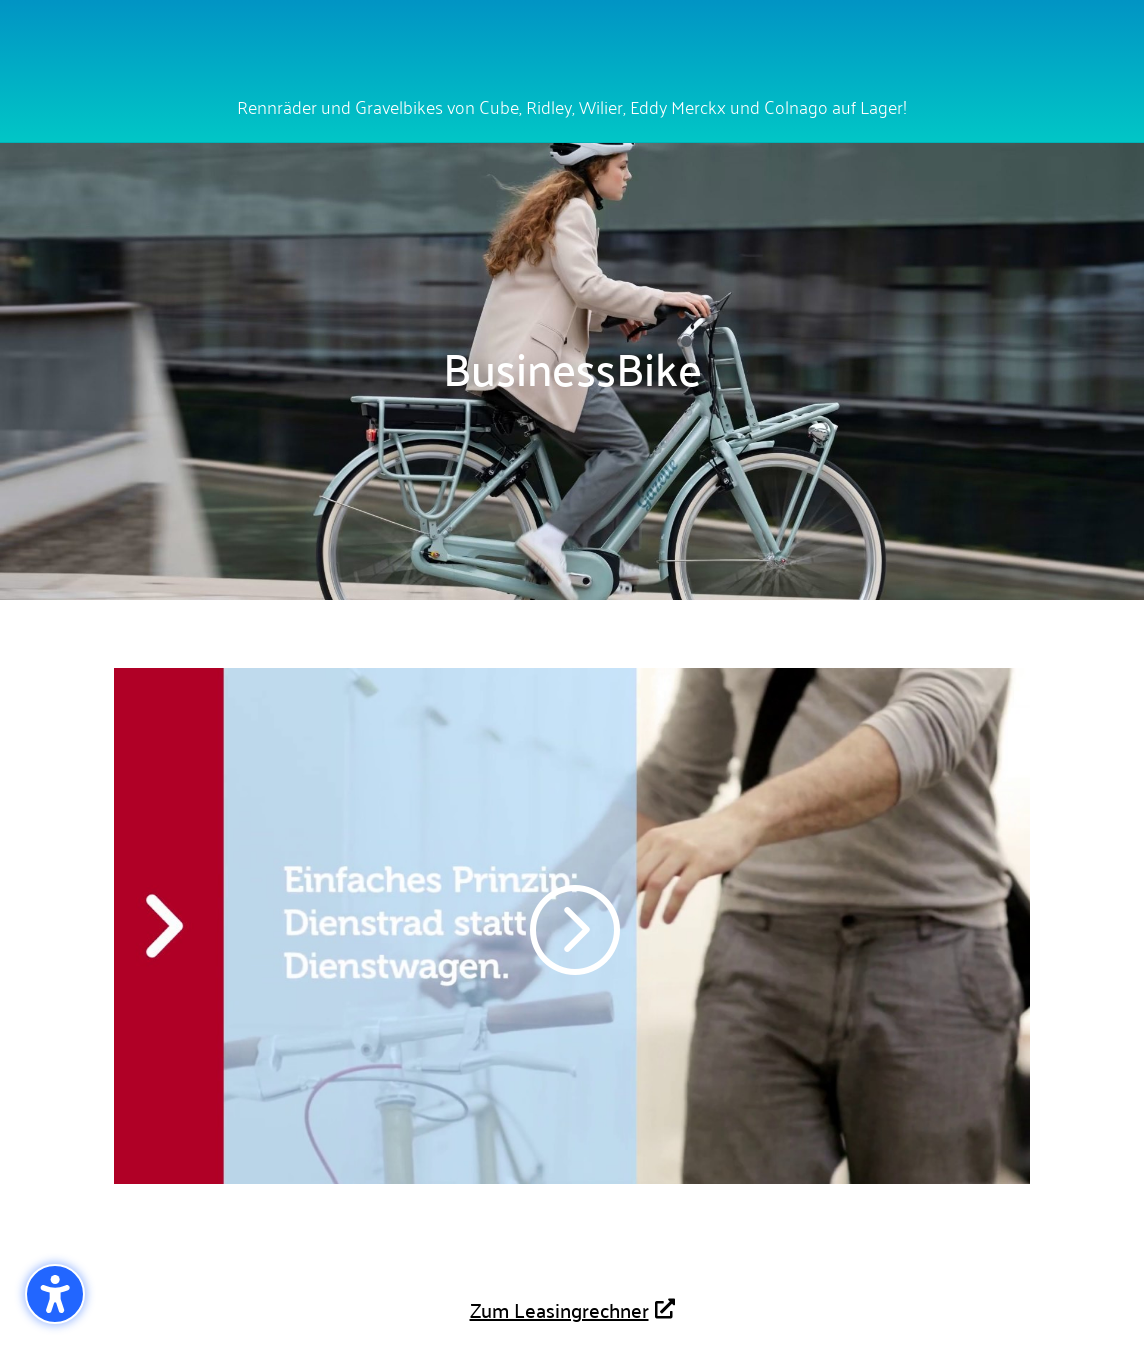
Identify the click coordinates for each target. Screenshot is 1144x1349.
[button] (55, 1294)
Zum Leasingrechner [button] (559, 1309)
